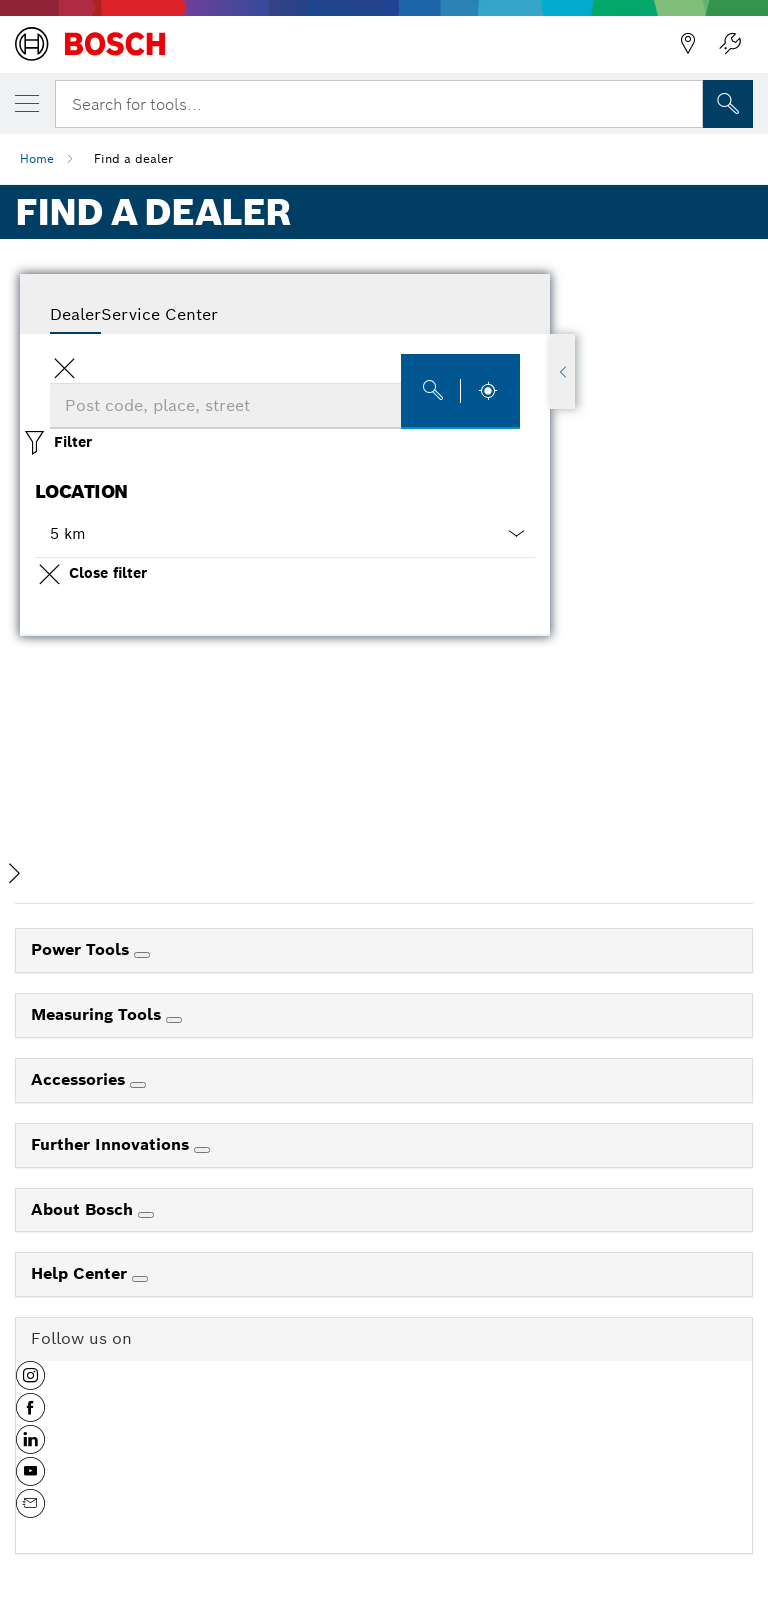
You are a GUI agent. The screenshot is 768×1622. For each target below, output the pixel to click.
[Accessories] (138, 1085)
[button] (285, 534)
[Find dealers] (460, 391)
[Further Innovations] (202, 1150)
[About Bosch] (146, 1215)
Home (37, 158)
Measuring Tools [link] (98, 1014)
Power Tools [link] (82, 949)
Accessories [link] (80, 1079)
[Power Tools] (142, 955)
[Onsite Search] (728, 104)
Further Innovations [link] (112, 1144)
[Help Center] (140, 1279)
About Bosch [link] (84, 1209)
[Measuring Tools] (174, 1020)
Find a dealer (133, 158)
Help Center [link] (81, 1273)
